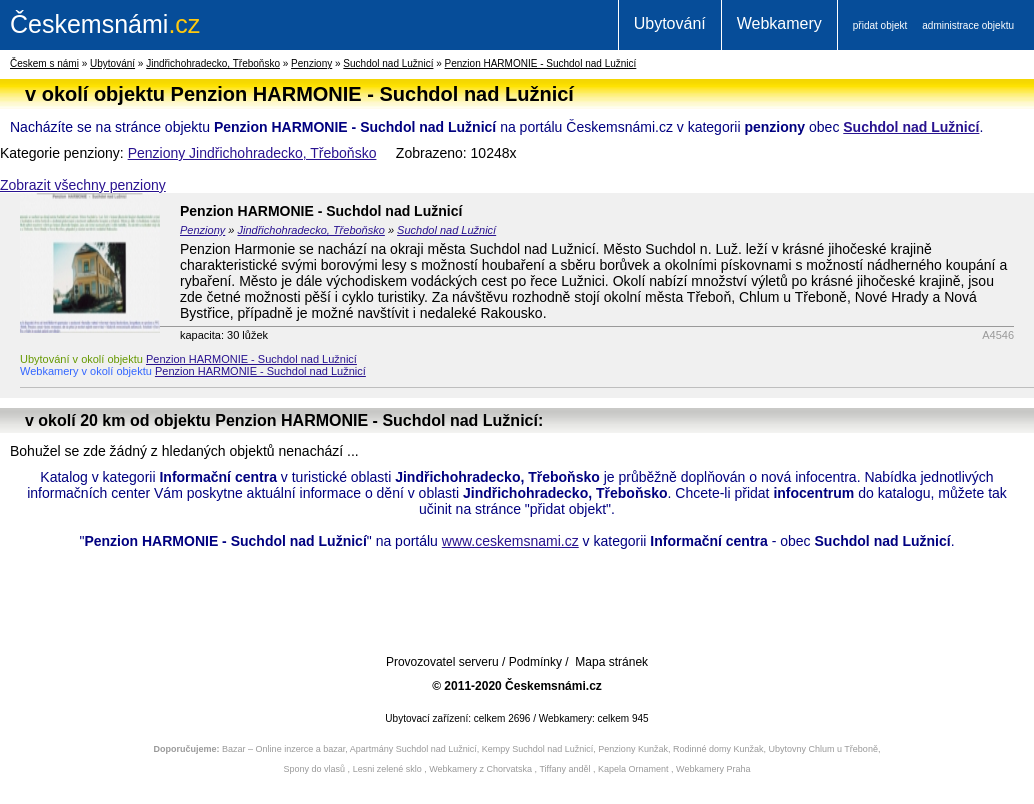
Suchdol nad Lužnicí (388, 63)
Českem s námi (44, 63)
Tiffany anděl (564, 769)
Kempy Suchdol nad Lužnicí (538, 749)
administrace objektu (968, 25)
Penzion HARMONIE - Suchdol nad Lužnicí (541, 63)
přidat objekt (880, 25)
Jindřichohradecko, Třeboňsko (213, 63)
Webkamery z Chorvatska (480, 769)
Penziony (311, 63)
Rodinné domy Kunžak (718, 749)
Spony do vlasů (315, 769)
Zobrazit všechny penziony (83, 185)
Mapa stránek (611, 662)
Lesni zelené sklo (387, 769)
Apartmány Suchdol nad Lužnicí (413, 749)
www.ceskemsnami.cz (510, 541)
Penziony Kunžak (633, 749)
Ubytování (670, 23)
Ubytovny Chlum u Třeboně (823, 749)
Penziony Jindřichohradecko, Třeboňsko (252, 153)
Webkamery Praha (713, 769)
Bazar (234, 749)
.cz (105, 24)
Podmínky (535, 662)
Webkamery (779, 23)
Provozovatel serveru (442, 662)
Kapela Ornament (633, 769)
